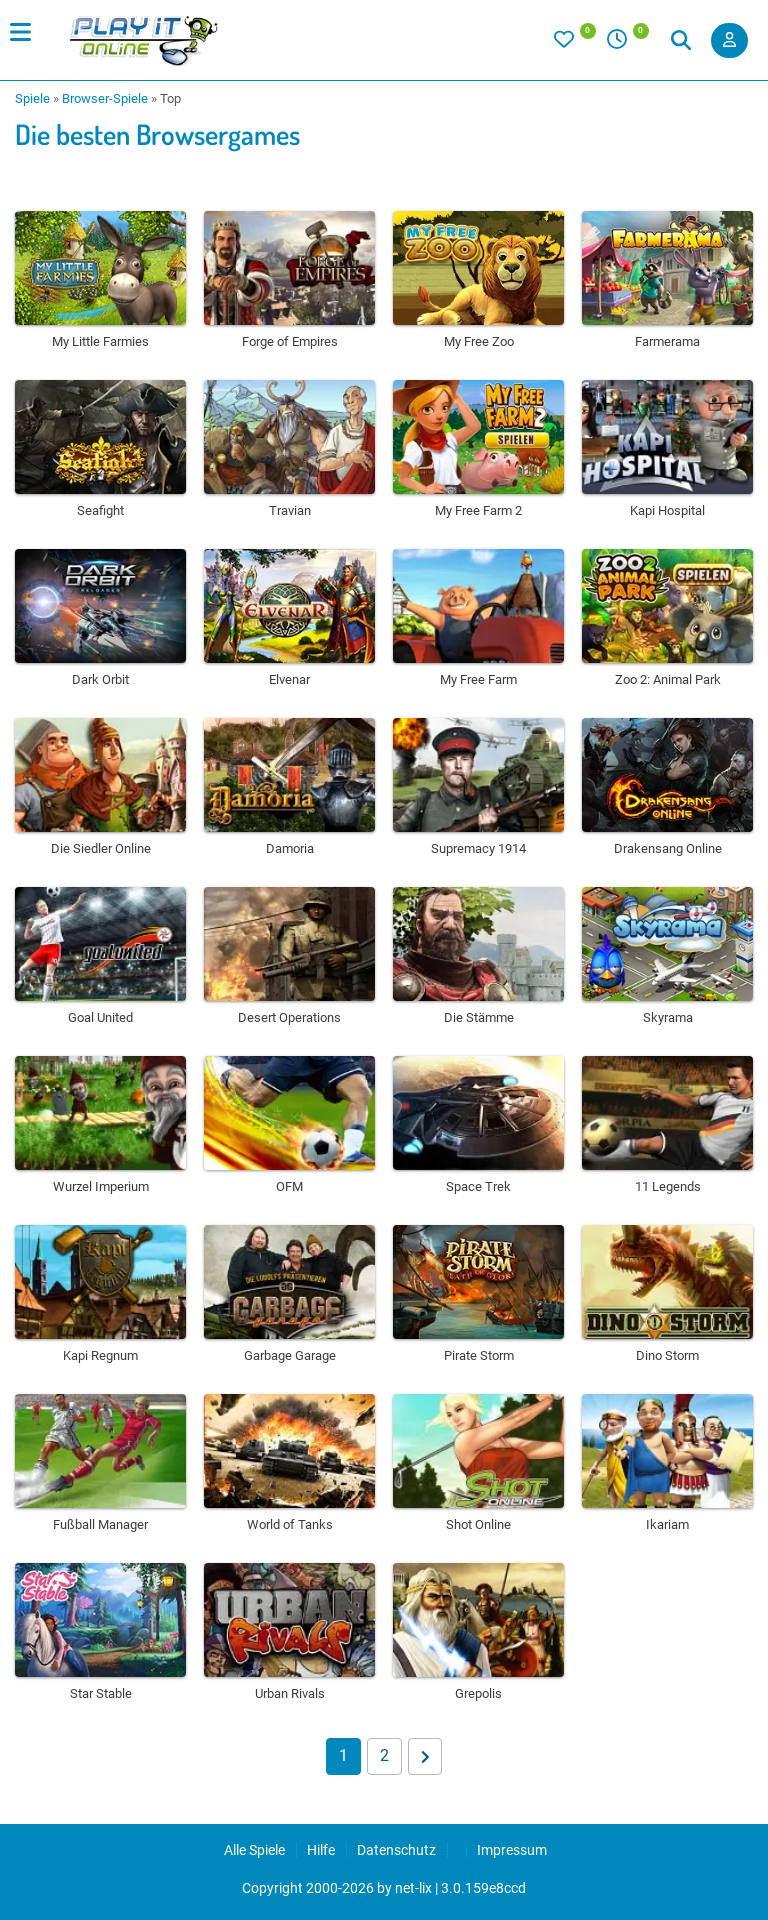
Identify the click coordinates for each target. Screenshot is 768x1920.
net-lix (413, 1888)
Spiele (32, 98)
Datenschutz (396, 1850)
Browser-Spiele (105, 98)
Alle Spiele (254, 1850)
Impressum (512, 1850)
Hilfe (321, 1850)
